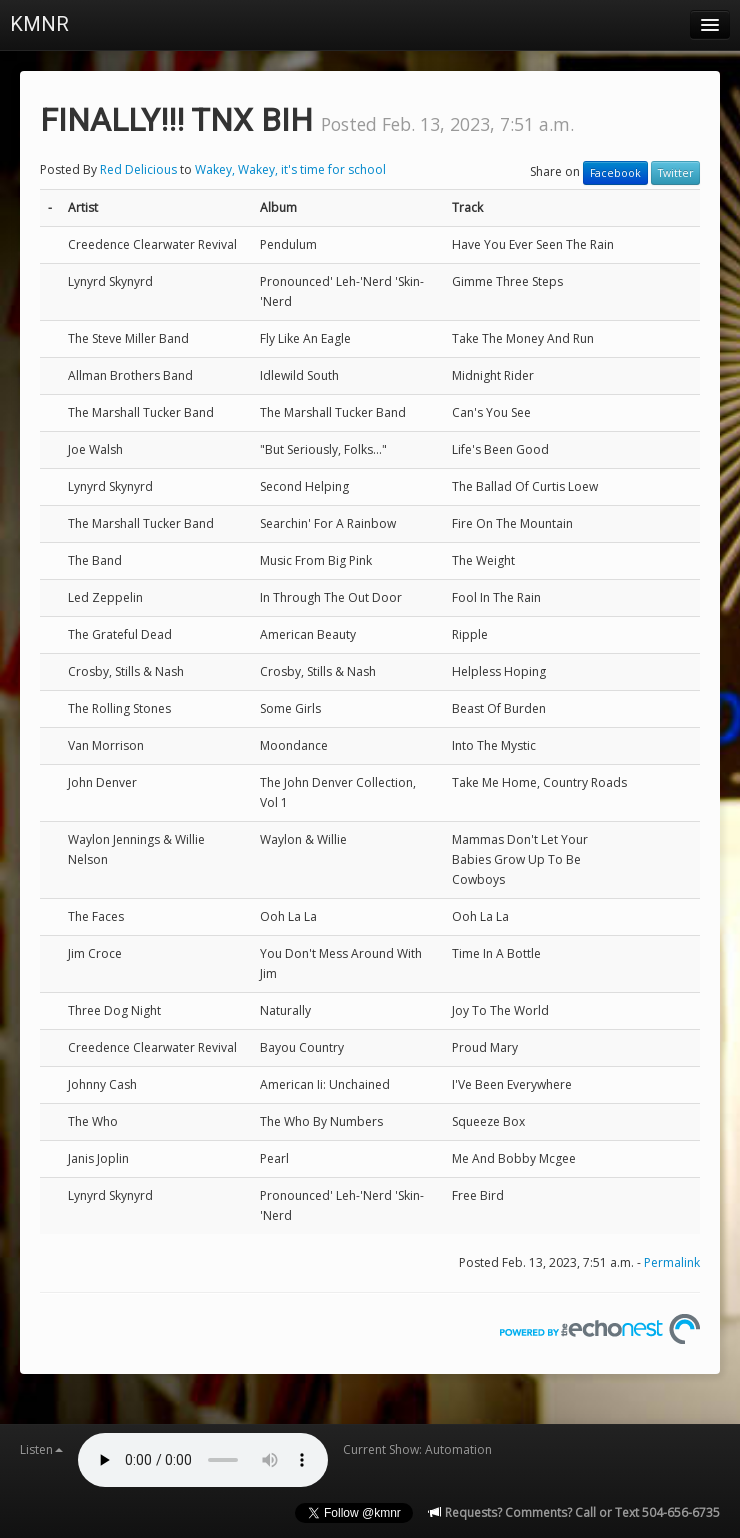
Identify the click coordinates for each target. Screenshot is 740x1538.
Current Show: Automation (417, 1449)
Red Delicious (140, 169)
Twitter (675, 173)
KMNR (39, 24)
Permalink (672, 1262)
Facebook (615, 173)
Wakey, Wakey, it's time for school (290, 169)
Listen (41, 1449)
